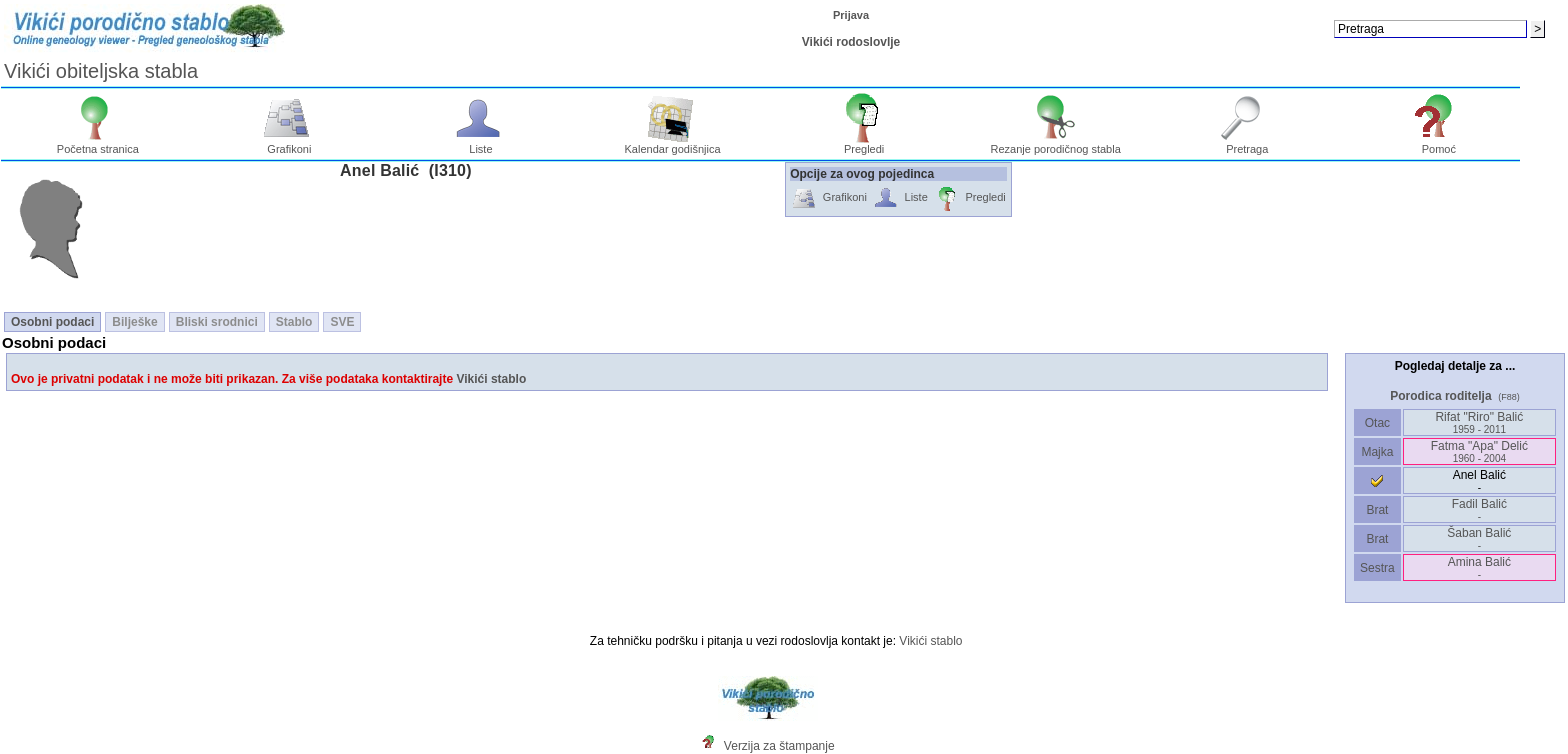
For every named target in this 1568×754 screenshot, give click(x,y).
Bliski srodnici (217, 322)
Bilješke (134, 322)
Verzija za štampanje (779, 746)
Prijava (851, 15)
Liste (481, 144)
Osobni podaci (52, 322)
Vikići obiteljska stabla (101, 71)
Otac (1377, 423)
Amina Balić (1479, 567)
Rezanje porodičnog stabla (1056, 144)
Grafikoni (289, 144)
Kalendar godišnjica (673, 144)
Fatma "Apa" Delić (1479, 451)
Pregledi (864, 144)
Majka (1377, 452)
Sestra (1377, 568)
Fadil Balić (1479, 509)
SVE (342, 322)
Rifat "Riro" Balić (1479, 422)
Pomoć (1439, 144)
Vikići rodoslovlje (851, 42)
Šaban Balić (1479, 538)
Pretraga (1247, 144)
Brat (1377, 510)
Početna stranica (98, 144)
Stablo (294, 322)
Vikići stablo (491, 379)
